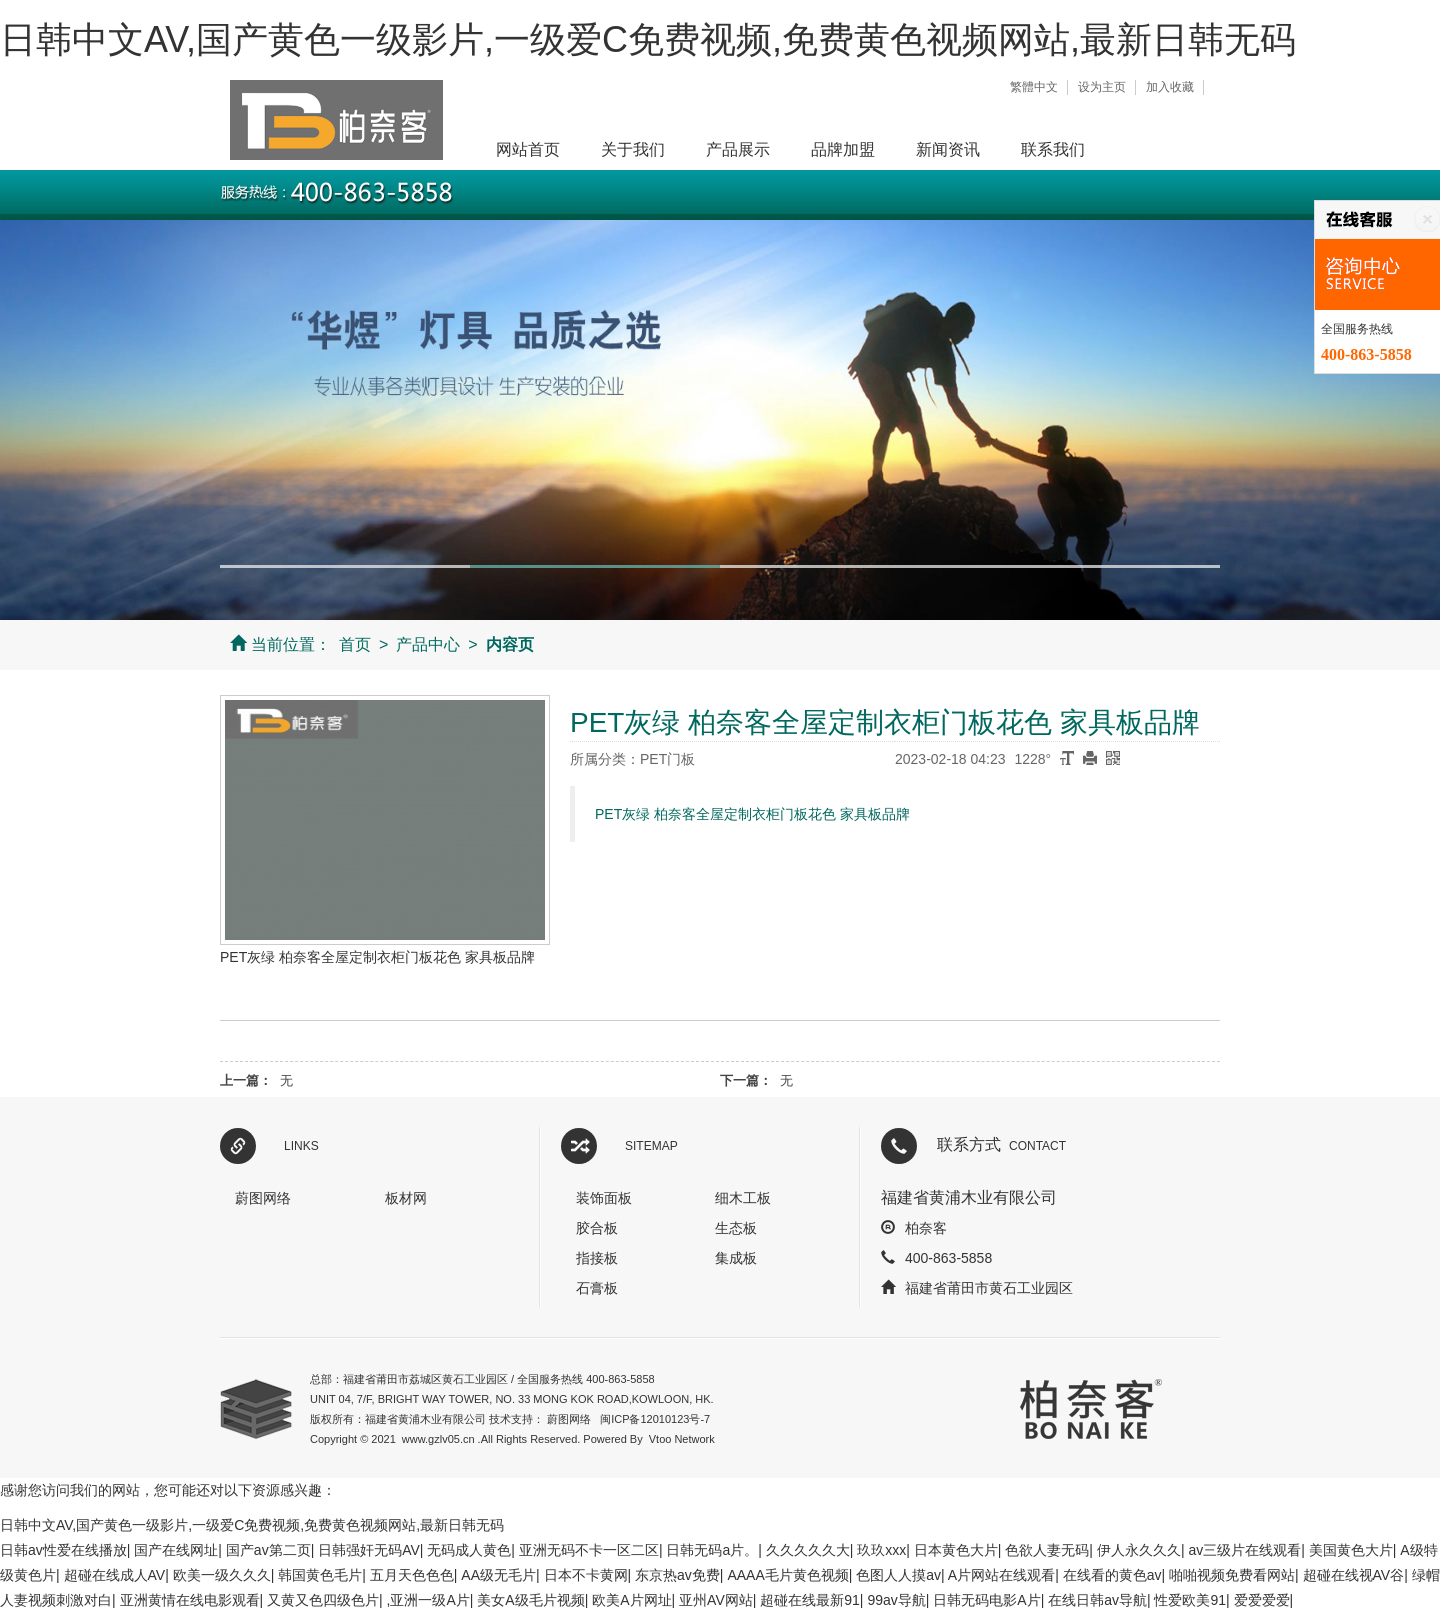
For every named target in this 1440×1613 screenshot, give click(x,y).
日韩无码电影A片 (986, 1600)
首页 (355, 644)
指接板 (597, 1258)
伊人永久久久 (1139, 1550)
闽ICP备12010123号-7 (655, 1419)
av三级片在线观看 (1244, 1550)
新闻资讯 (948, 149)
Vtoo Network (682, 1439)
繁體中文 (1034, 87)
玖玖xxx (881, 1550)
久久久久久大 (808, 1550)
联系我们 (1053, 149)
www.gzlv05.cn (438, 1439)
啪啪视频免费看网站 (1232, 1575)
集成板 (736, 1258)
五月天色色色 (412, 1575)
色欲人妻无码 (1047, 1550)
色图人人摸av (898, 1575)
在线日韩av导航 (1097, 1600)
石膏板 (597, 1288)
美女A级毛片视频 (530, 1600)
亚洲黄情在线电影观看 (190, 1600)
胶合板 (597, 1228)
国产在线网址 (176, 1550)
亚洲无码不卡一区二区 (589, 1550)
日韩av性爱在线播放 (63, 1550)
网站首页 (528, 149)
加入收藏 (1170, 87)
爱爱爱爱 (1262, 1600)
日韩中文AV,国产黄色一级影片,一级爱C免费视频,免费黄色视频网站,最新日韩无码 (648, 39)
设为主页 (1102, 87)
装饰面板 (604, 1198)
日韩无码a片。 (712, 1550)
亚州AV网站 (716, 1600)
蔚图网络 (263, 1198)
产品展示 (738, 149)
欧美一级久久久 (222, 1575)
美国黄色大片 (1351, 1550)
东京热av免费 (677, 1575)
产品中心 (428, 644)
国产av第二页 (268, 1550)
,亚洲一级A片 (428, 1600)
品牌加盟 (843, 149)
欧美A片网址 (631, 1600)
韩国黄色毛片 (320, 1575)
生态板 (736, 1228)
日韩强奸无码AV (369, 1550)
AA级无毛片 (498, 1575)
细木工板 (743, 1198)
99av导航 (896, 1600)
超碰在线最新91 (810, 1600)
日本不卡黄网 (586, 1575)
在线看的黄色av (1112, 1575)
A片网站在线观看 (1001, 1575)
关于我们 (633, 149)
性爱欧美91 (1190, 1600)
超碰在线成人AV (115, 1575)
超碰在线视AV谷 (1354, 1575)
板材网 (406, 1198)
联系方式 (1001, 1144)
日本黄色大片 (956, 1550)
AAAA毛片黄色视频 (787, 1575)
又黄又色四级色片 (323, 1600)
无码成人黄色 (469, 1550)
